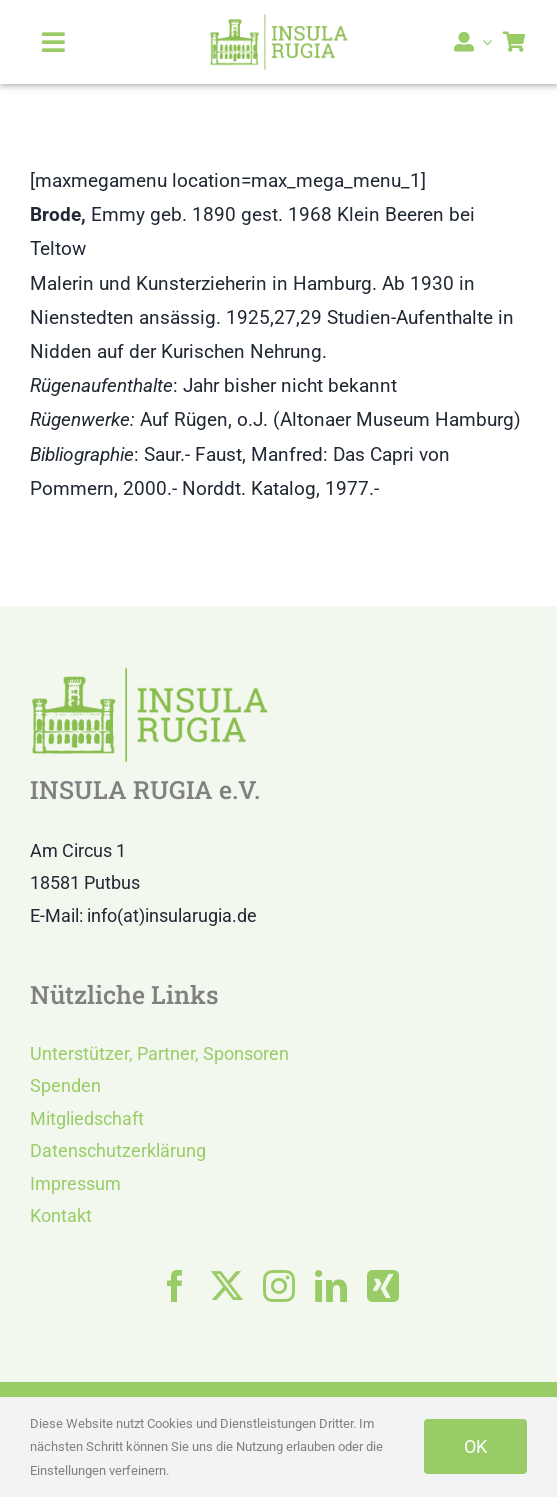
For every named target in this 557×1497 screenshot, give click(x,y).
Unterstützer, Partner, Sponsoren (159, 1053)
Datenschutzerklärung (118, 1150)
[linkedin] (331, 1286)
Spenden (65, 1085)
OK (475, 1446)
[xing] (383, 1286)
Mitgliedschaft (87, 1118)
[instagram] (279, 1286)
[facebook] (175, 1286)
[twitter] (227, 1286)
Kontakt (61, 1215)
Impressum (75, 1183)
